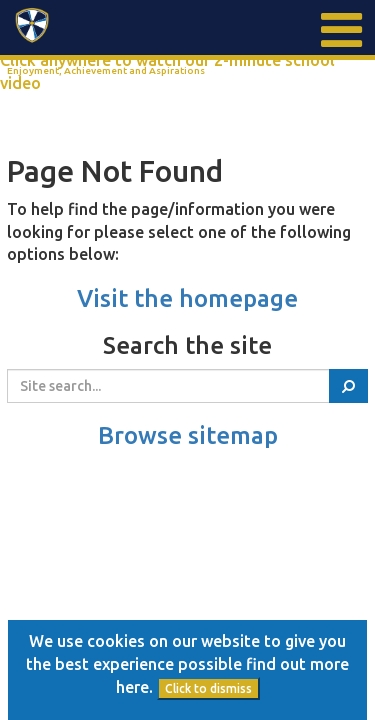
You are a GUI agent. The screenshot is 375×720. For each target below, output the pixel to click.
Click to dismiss (208, 688)
